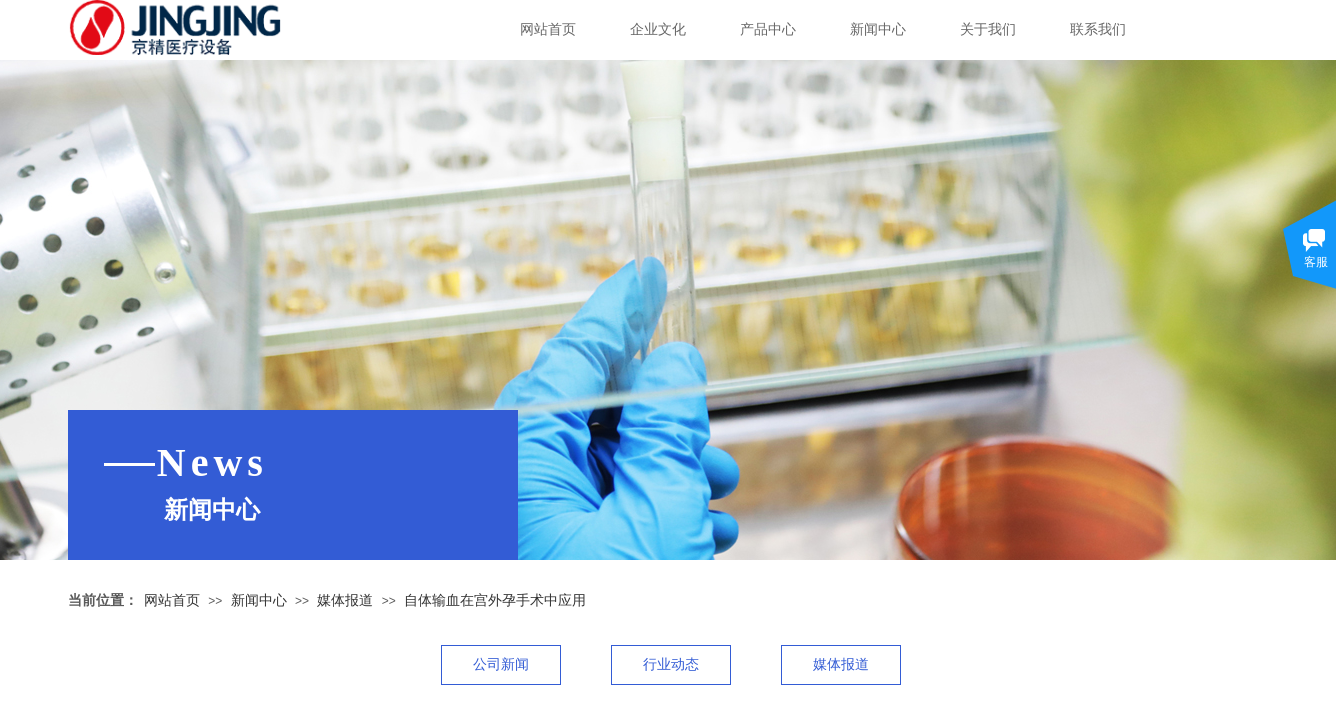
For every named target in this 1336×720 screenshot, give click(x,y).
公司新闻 (501, 664)
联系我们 (1098, 29)
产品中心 (768, 29)
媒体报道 (345, 600)
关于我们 (988, 29)
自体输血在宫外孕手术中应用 (495, 600)
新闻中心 (878, 29)
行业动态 (671, 664)
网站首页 (548, 29)
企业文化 (658, 29)
